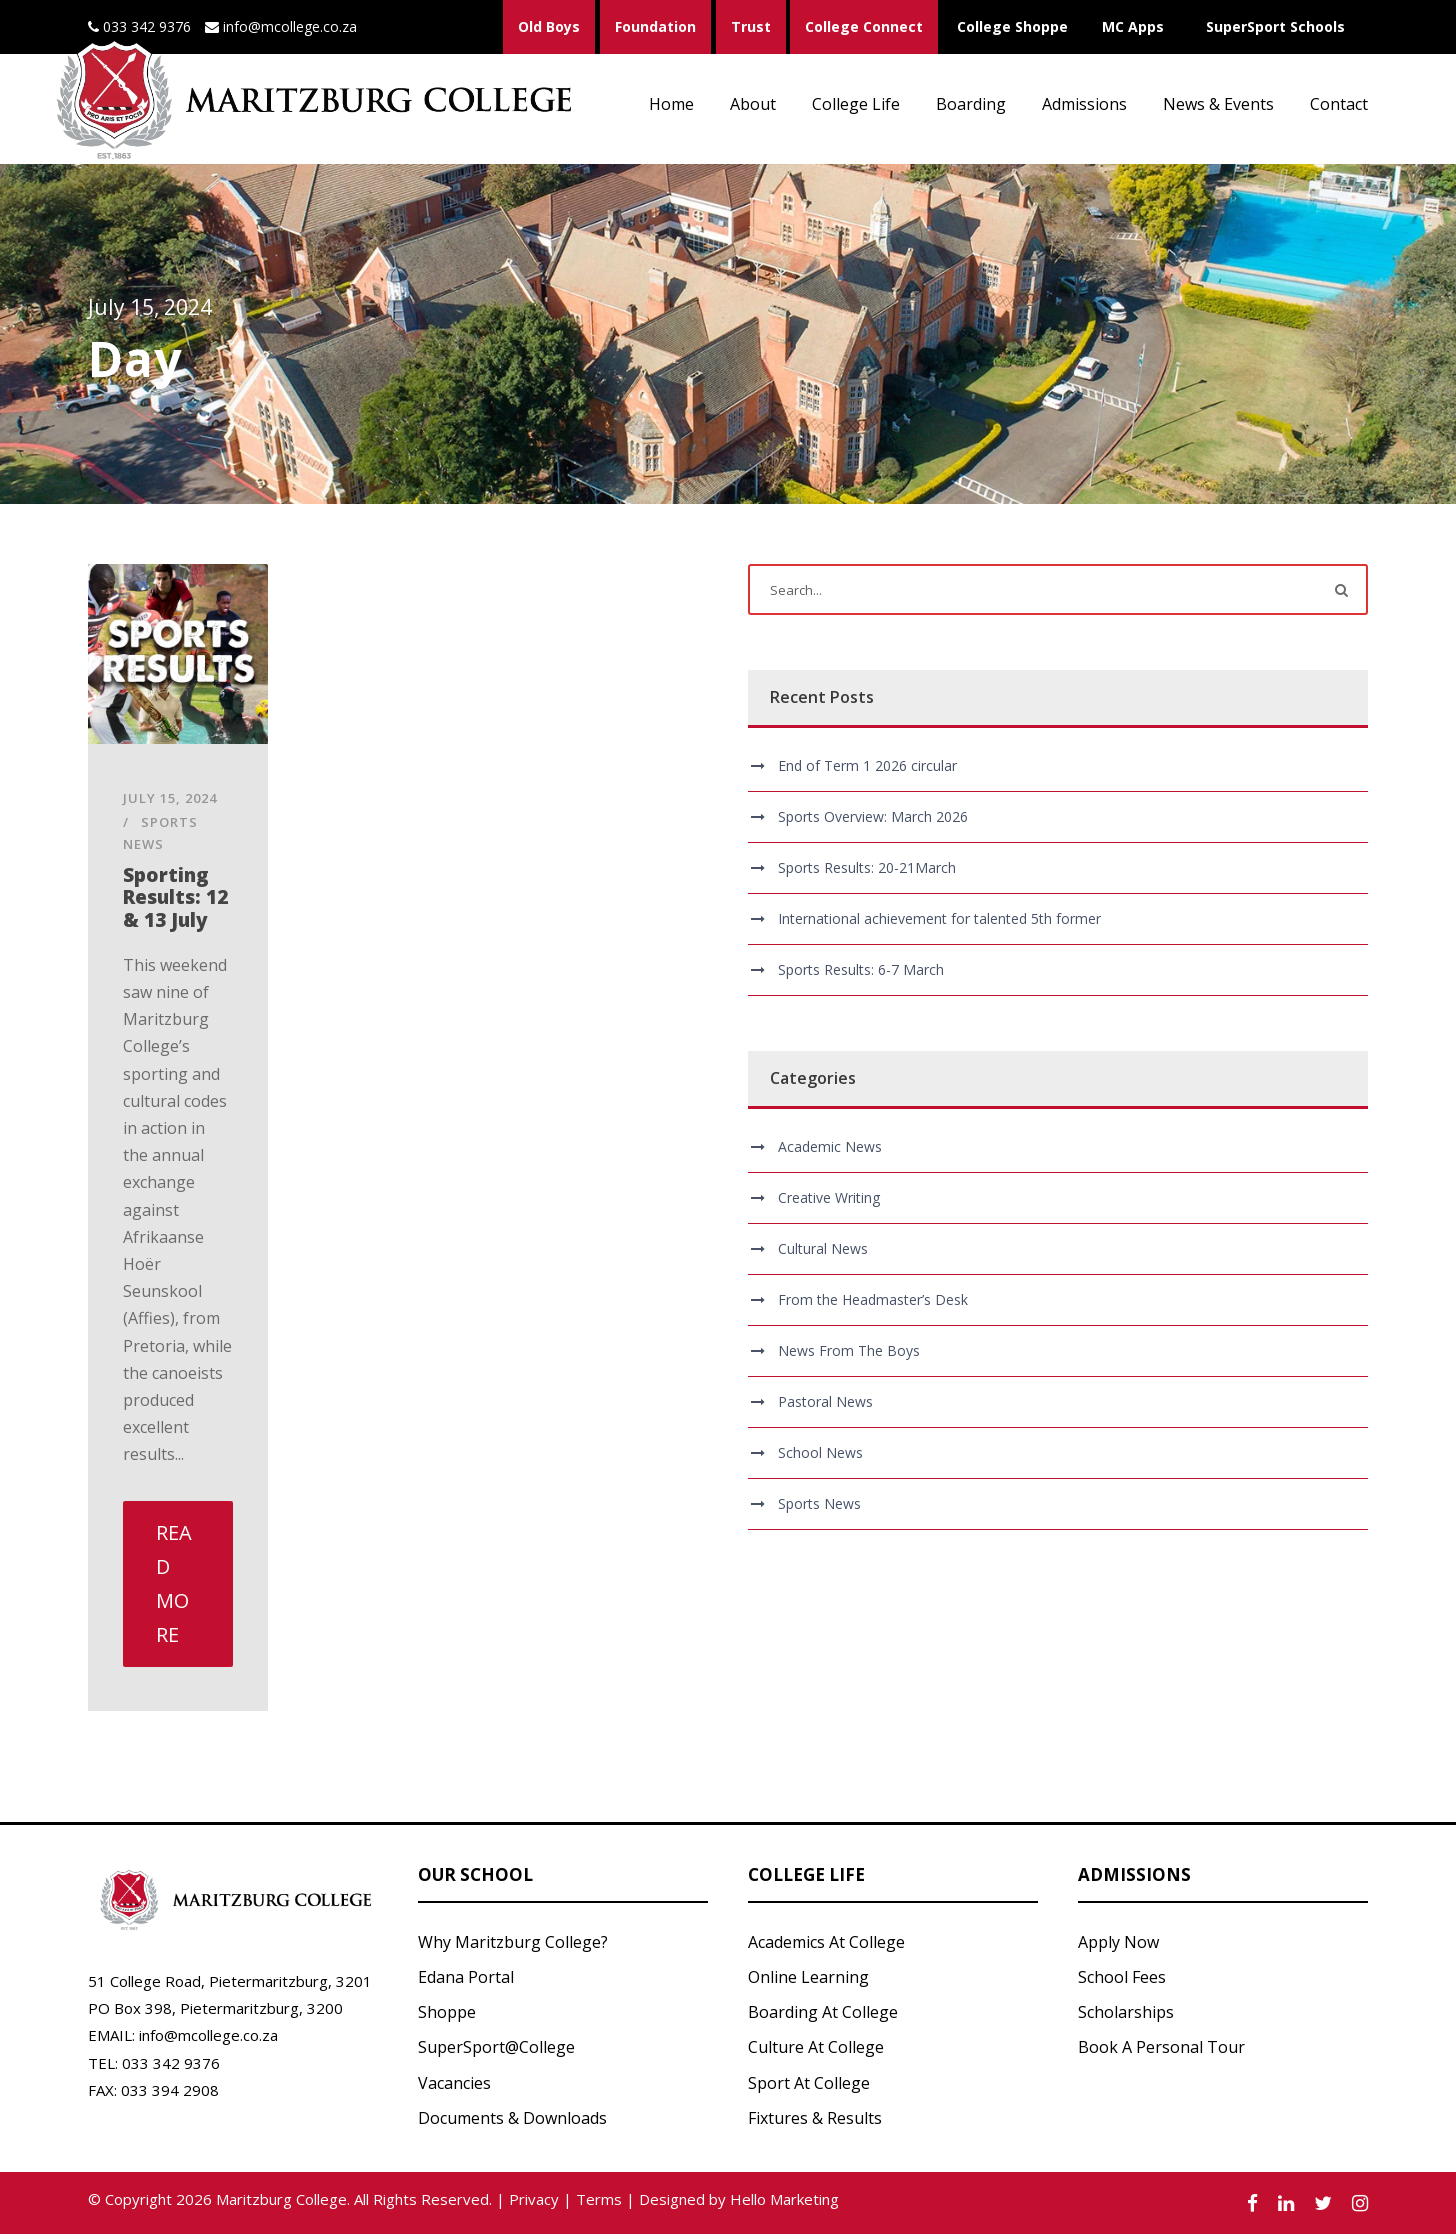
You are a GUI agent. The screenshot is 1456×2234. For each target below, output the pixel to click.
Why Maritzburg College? (513, 1942)
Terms (599, 2199)
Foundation (655, 26)
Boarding (971, 104)
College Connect (864, 26)
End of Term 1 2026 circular (867, 765)
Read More (174, 1583)
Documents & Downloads (512, 2118)
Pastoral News (825, 1401)
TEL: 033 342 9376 (154, 2063)
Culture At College (816, 2047)
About (753, 104)
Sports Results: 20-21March (867, 867)
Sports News (819, 1503)
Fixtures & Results (815, 2118)
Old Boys (549, 26)
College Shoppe (1012, 26)
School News (820, 1452)
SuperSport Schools (1275, 26)
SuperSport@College (496, 2047)
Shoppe (447, 2012)
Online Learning (808, 1977)
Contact (1339, 104)
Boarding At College (823, 2012)
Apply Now (1118, 1942)
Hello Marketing (784, 2199)
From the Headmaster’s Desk (873, 1299)
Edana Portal (466, 1977)
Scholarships (1126, 2012)
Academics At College (826, 1942)
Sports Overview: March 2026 (873, 816)
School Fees (1122, 1977)
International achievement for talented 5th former (939, 918)
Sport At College (809, 2083)
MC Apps (1133, 26)
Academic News (830, 1146)
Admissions (1084, 104)
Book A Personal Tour (1161, 2047)
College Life (856, 104)
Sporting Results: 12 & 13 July (175, 898)
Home (671, 104)
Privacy (534, 2199)
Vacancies (454, 2083)
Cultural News (823, 1248)
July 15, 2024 (170, 798)
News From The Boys (849, 1350)
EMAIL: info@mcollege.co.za (183, 2035)
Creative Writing (829, 1197)
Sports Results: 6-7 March (861, 969)
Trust (751, 26)
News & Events (1218, 104)
